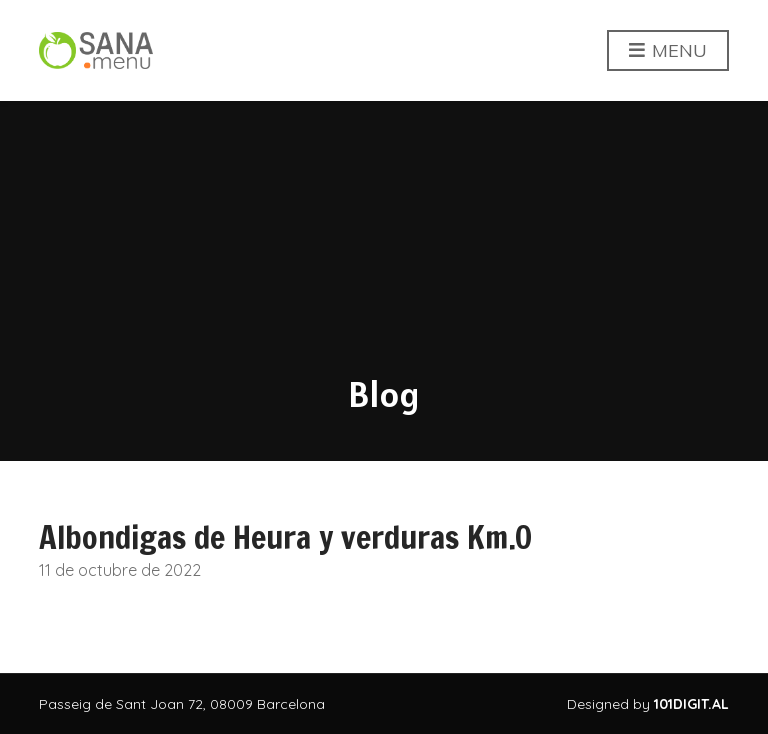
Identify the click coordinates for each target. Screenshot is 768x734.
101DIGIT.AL (691, 704)
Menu (668, 51)
